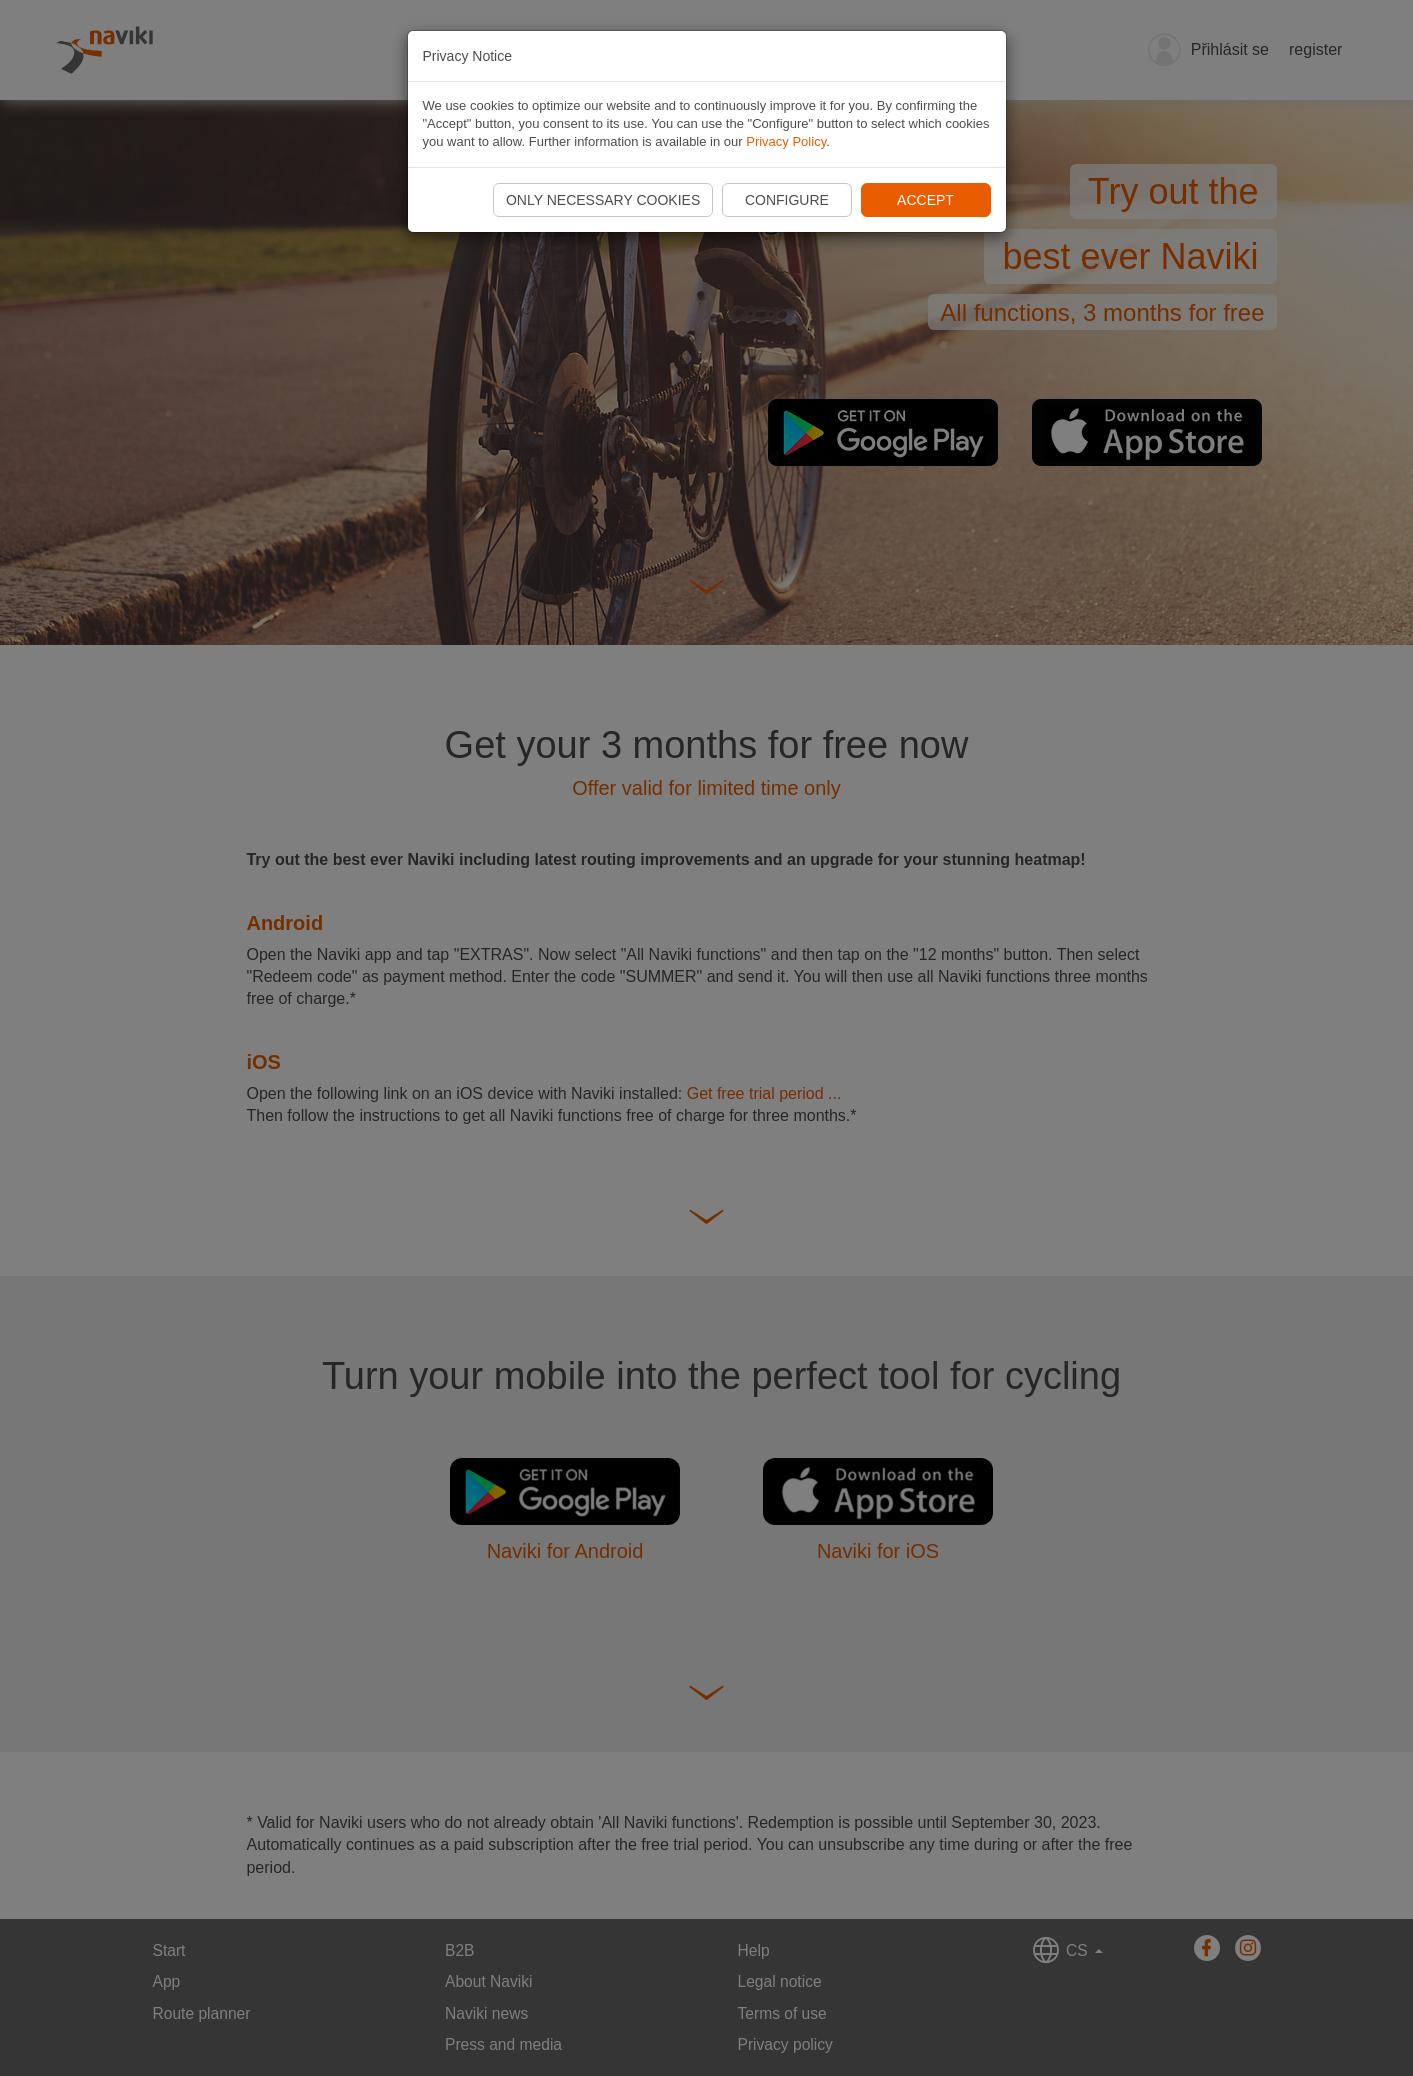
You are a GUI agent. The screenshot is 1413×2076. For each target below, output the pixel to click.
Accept (925, 200)
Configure (787, 200)
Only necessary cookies (603, 200)
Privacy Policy (786, 141)
